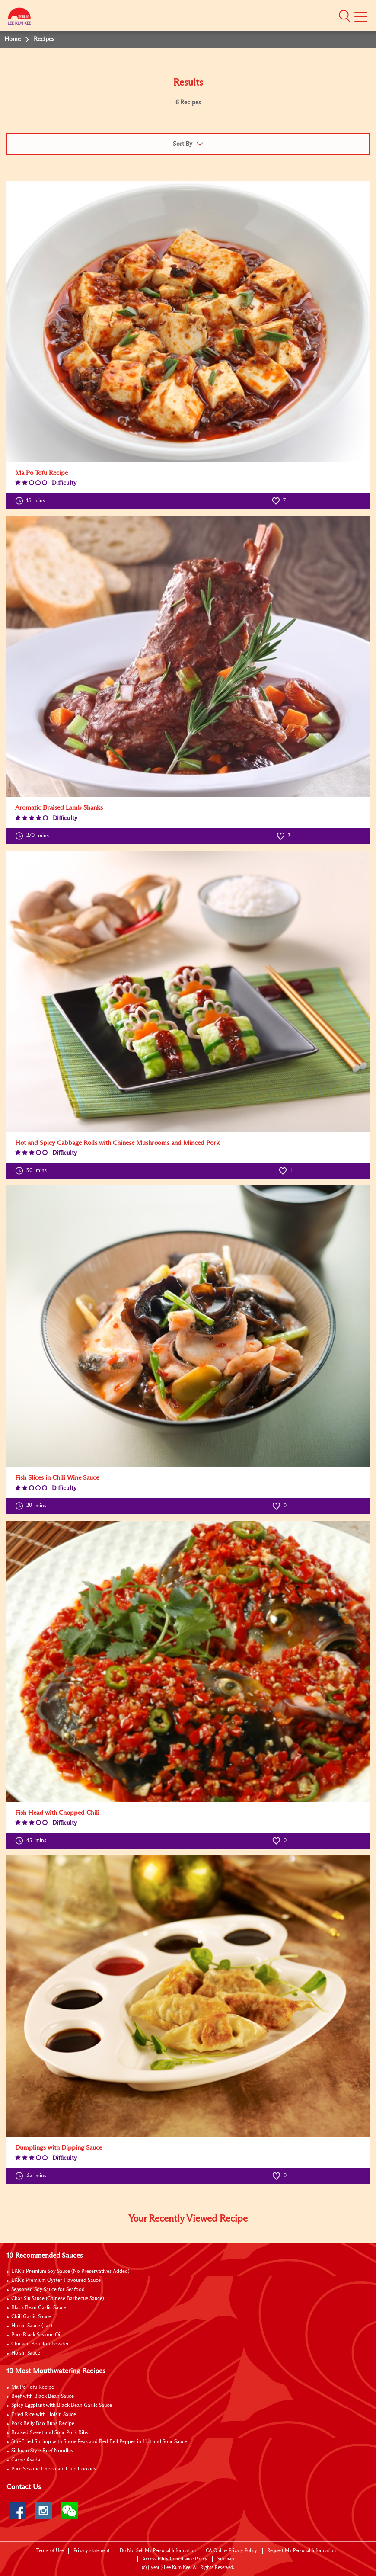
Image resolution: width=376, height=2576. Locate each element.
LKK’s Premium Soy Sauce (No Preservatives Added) (70, 2271)
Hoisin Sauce (25, 2353)
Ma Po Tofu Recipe (32, 2387)
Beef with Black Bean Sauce (42, 2396)
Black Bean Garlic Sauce (38, 2307)
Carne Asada (25, 2460)
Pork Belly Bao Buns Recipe (42, 2423)
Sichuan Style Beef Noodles (42, 2451)
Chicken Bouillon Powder (40, 2344)
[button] (344, 16)
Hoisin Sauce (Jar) (31, 2326)
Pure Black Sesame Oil (36, 2335)
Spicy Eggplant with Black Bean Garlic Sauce (61, 2405)
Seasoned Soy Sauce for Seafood (48, 2289)
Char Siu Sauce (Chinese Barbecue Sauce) (57, 2298)
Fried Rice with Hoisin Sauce (43, 2414)
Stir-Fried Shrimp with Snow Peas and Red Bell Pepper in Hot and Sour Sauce (99, 2442)
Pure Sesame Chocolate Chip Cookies (53, 2469)
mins (30, 500)
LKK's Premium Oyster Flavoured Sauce (56, 2280)
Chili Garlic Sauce (31, 2317)
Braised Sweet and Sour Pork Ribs (49, 2432)
